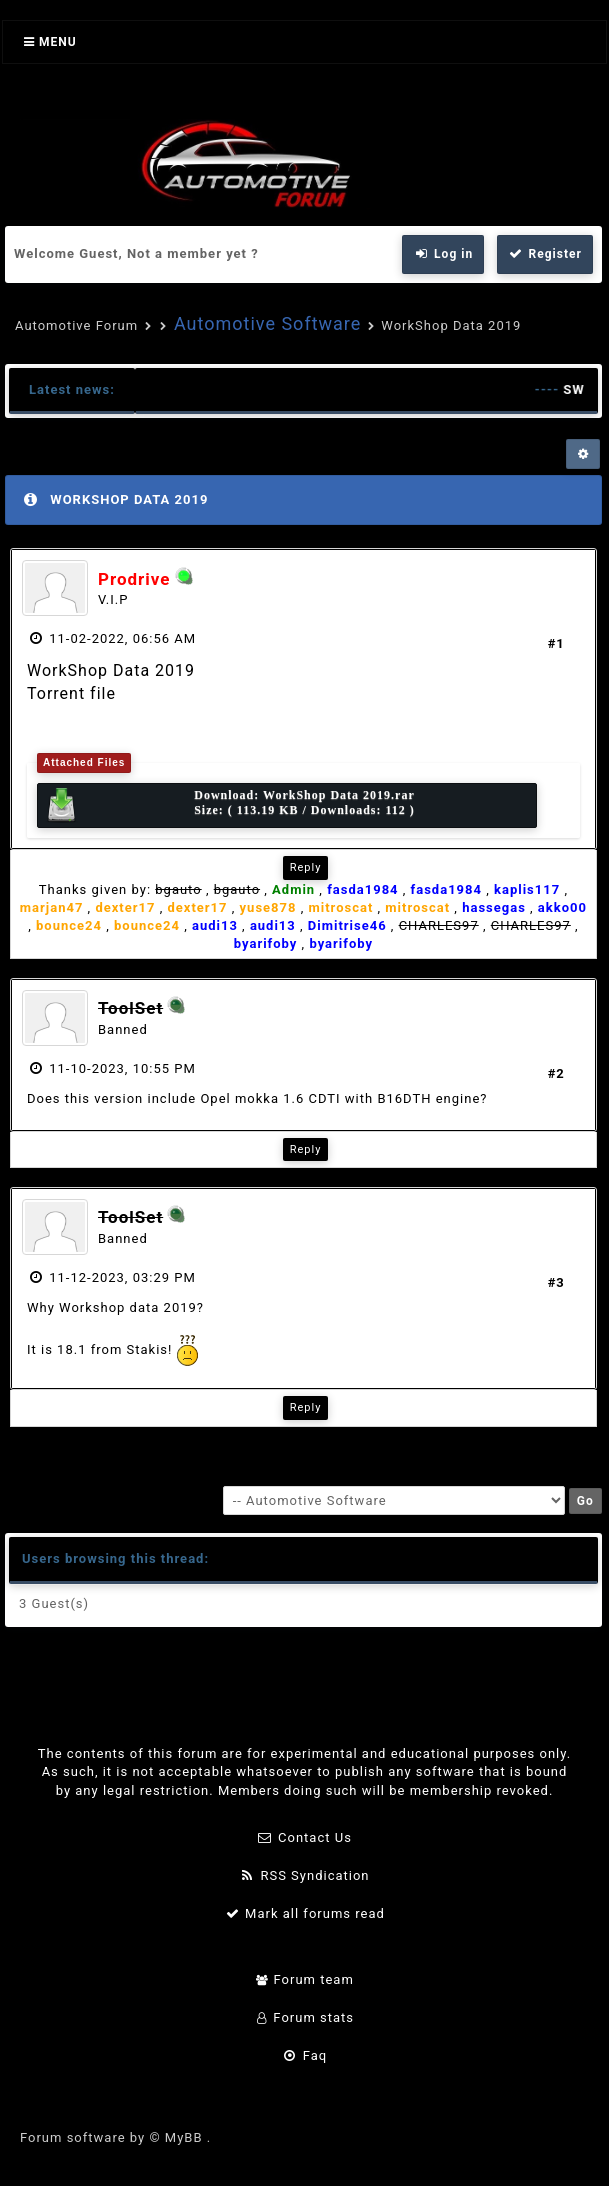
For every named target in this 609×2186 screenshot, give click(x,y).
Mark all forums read (304, 1913)
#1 (556, 643)
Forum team (304, 1979)
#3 (556, 1282)
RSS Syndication (304, 1875)
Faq (304, 2055)
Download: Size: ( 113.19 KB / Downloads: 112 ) (229, 805)
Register (545, 254)
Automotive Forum (76, 325)
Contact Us (304, 1837)
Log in (443, 254)
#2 (556, 1073)
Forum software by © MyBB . (115, 2137)
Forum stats (304, 2017)
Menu (50, 42)
